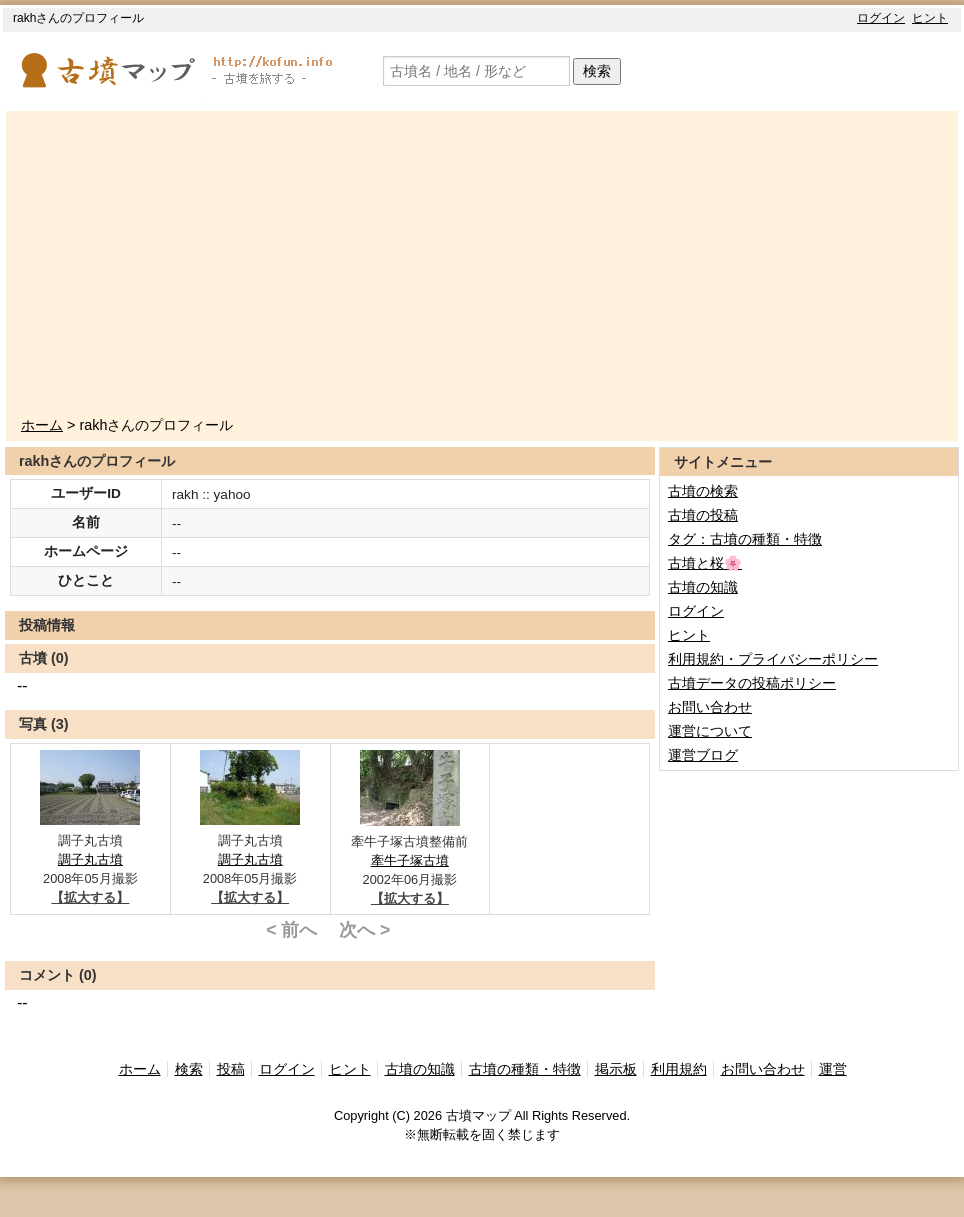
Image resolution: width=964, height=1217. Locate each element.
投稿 (231, 1069)
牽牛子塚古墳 (410, 860)
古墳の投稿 (703, 515)
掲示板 (616, 1069)
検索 (597, 71)
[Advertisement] (489, 265)
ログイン (881, 18)
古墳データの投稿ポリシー (752, 683)
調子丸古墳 (90, 859)
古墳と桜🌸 (705, 563)
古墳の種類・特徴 (525, 1069)
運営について (710, 731)
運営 (833, 1069)
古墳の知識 (703, 587)
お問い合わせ (710, 707)
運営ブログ (703, 755)
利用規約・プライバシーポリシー (773, 659)
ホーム (42, 425)
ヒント (930, 18)
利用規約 (679, 1069)
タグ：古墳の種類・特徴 (745, 539)
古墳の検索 (703, 491)
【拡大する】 (90, 897)
